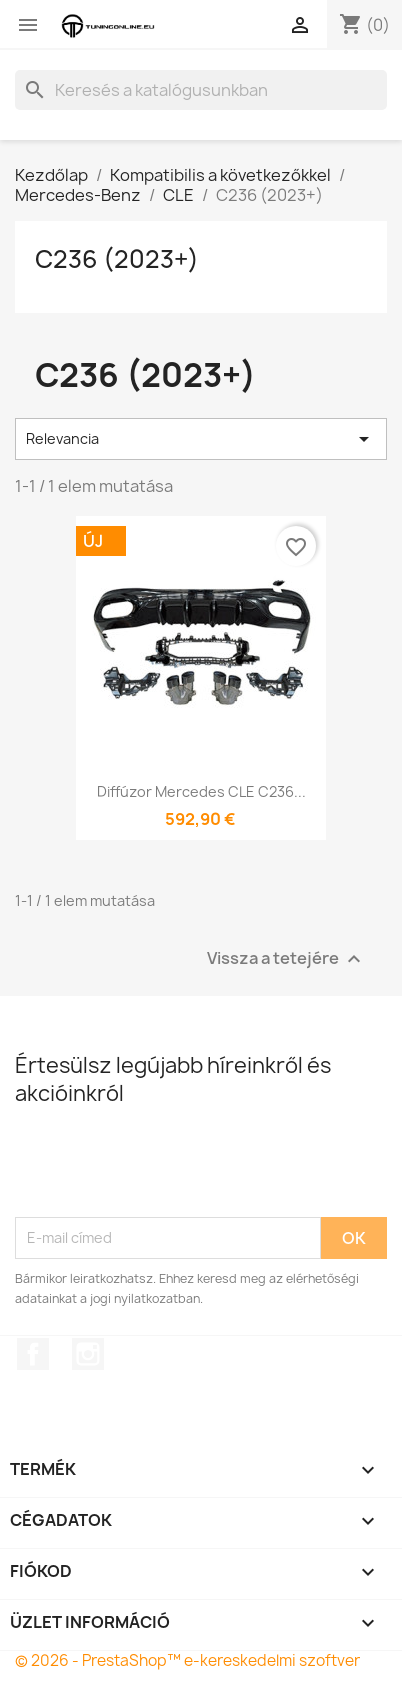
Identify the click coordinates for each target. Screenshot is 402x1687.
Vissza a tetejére (286, 958)
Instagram (88, 1354)
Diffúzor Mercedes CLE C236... (201, 791)
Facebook (33, 1354)
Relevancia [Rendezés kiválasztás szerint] (201, 439)
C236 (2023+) (117, 259)
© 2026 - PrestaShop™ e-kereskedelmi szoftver (187, 1660)
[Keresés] (201, 90)
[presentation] (167, 1168)
